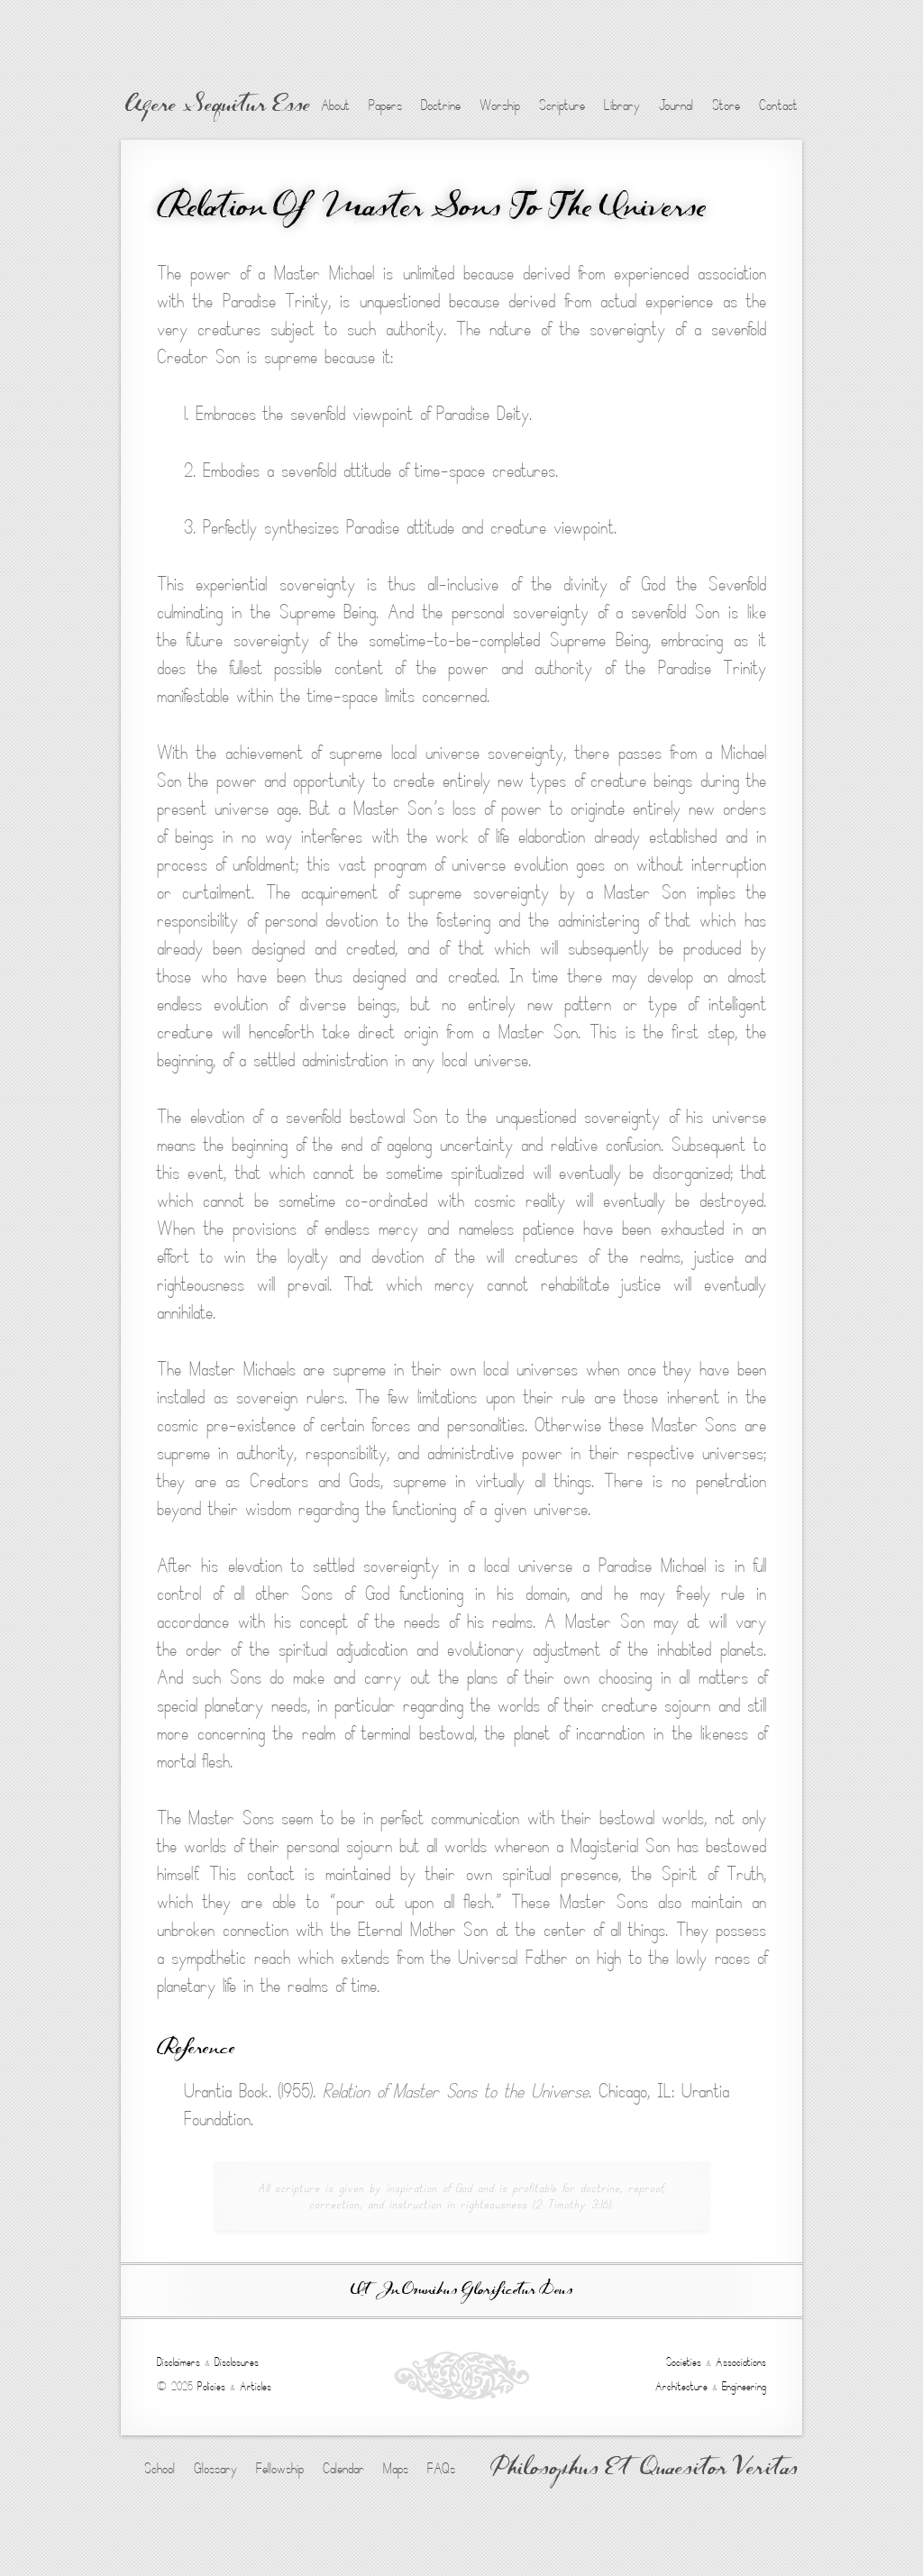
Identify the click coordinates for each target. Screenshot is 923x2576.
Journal (676, 105)
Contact (778, 105)
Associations (741, 2362)
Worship (500, 105)
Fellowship (280, 2469)
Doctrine (441, 105)
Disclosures (237, 2362)
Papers (385, 105)
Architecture (681, 2387)
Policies (211, 2387)
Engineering (744, 2387)
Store (726, 105)
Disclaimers (178, 2362)
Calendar (343, 2469)
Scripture (562, 105)
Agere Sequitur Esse (217, 106)
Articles (255, 2387)
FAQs (441, 2469)
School (159, 2469)
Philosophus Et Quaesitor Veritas (644, 2469)
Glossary (215, 2469)
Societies (683, 2362)
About (335, 105)
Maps (395, 2469)
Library (622, 105)
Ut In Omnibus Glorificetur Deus (461, 2290)
